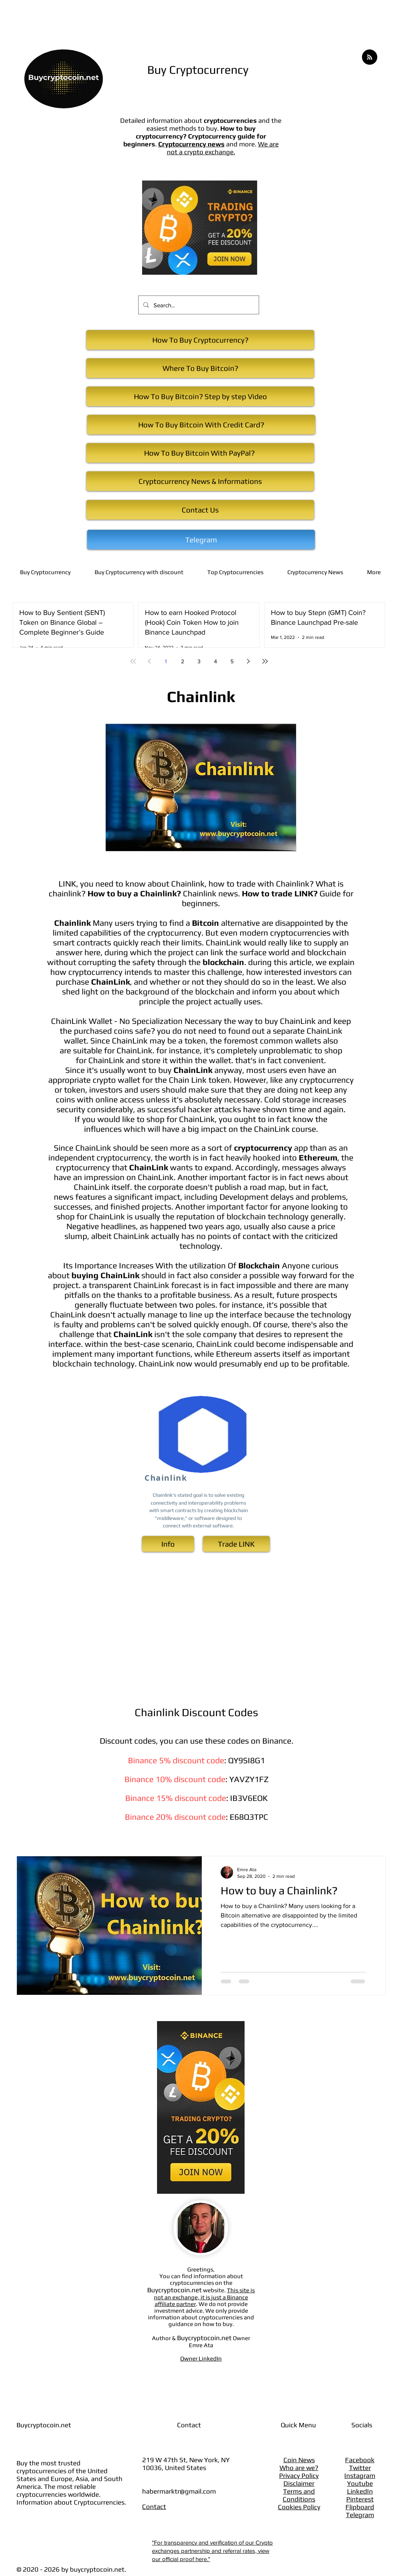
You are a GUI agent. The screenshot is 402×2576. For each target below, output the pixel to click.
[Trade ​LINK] (236, 1544)
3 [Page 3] (199, 661)
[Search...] (197, 305)
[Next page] (248, 661)
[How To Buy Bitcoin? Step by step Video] (200, 396)
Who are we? (299, 2468)
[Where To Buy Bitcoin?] (200, 368)
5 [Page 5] (232, 661)
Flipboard (359, 2507)
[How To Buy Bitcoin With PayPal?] (200, 453)
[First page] (133, 661)
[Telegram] (201, 539)
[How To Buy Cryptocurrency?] (200, 340)
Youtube (360, 2483)
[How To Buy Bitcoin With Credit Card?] (201, 424)
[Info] (168, 1544)
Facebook (360, 2460)
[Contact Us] (200, 510)
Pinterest (360, 2499)
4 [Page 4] (215, 661)
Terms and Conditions (299, 2495)
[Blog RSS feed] (369, 57)
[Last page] (265, 661)
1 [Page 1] (166, 661)
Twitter (360, 2468)
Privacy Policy (299, 2475)
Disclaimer (298, 2483)
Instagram (359, 2475)
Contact (154, 2506)
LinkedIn (360, 2491)
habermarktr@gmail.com (179, 2491)
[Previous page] (150, 661)
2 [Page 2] (182, 661)
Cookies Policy (299, 2507)
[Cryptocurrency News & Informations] (200, 481)
